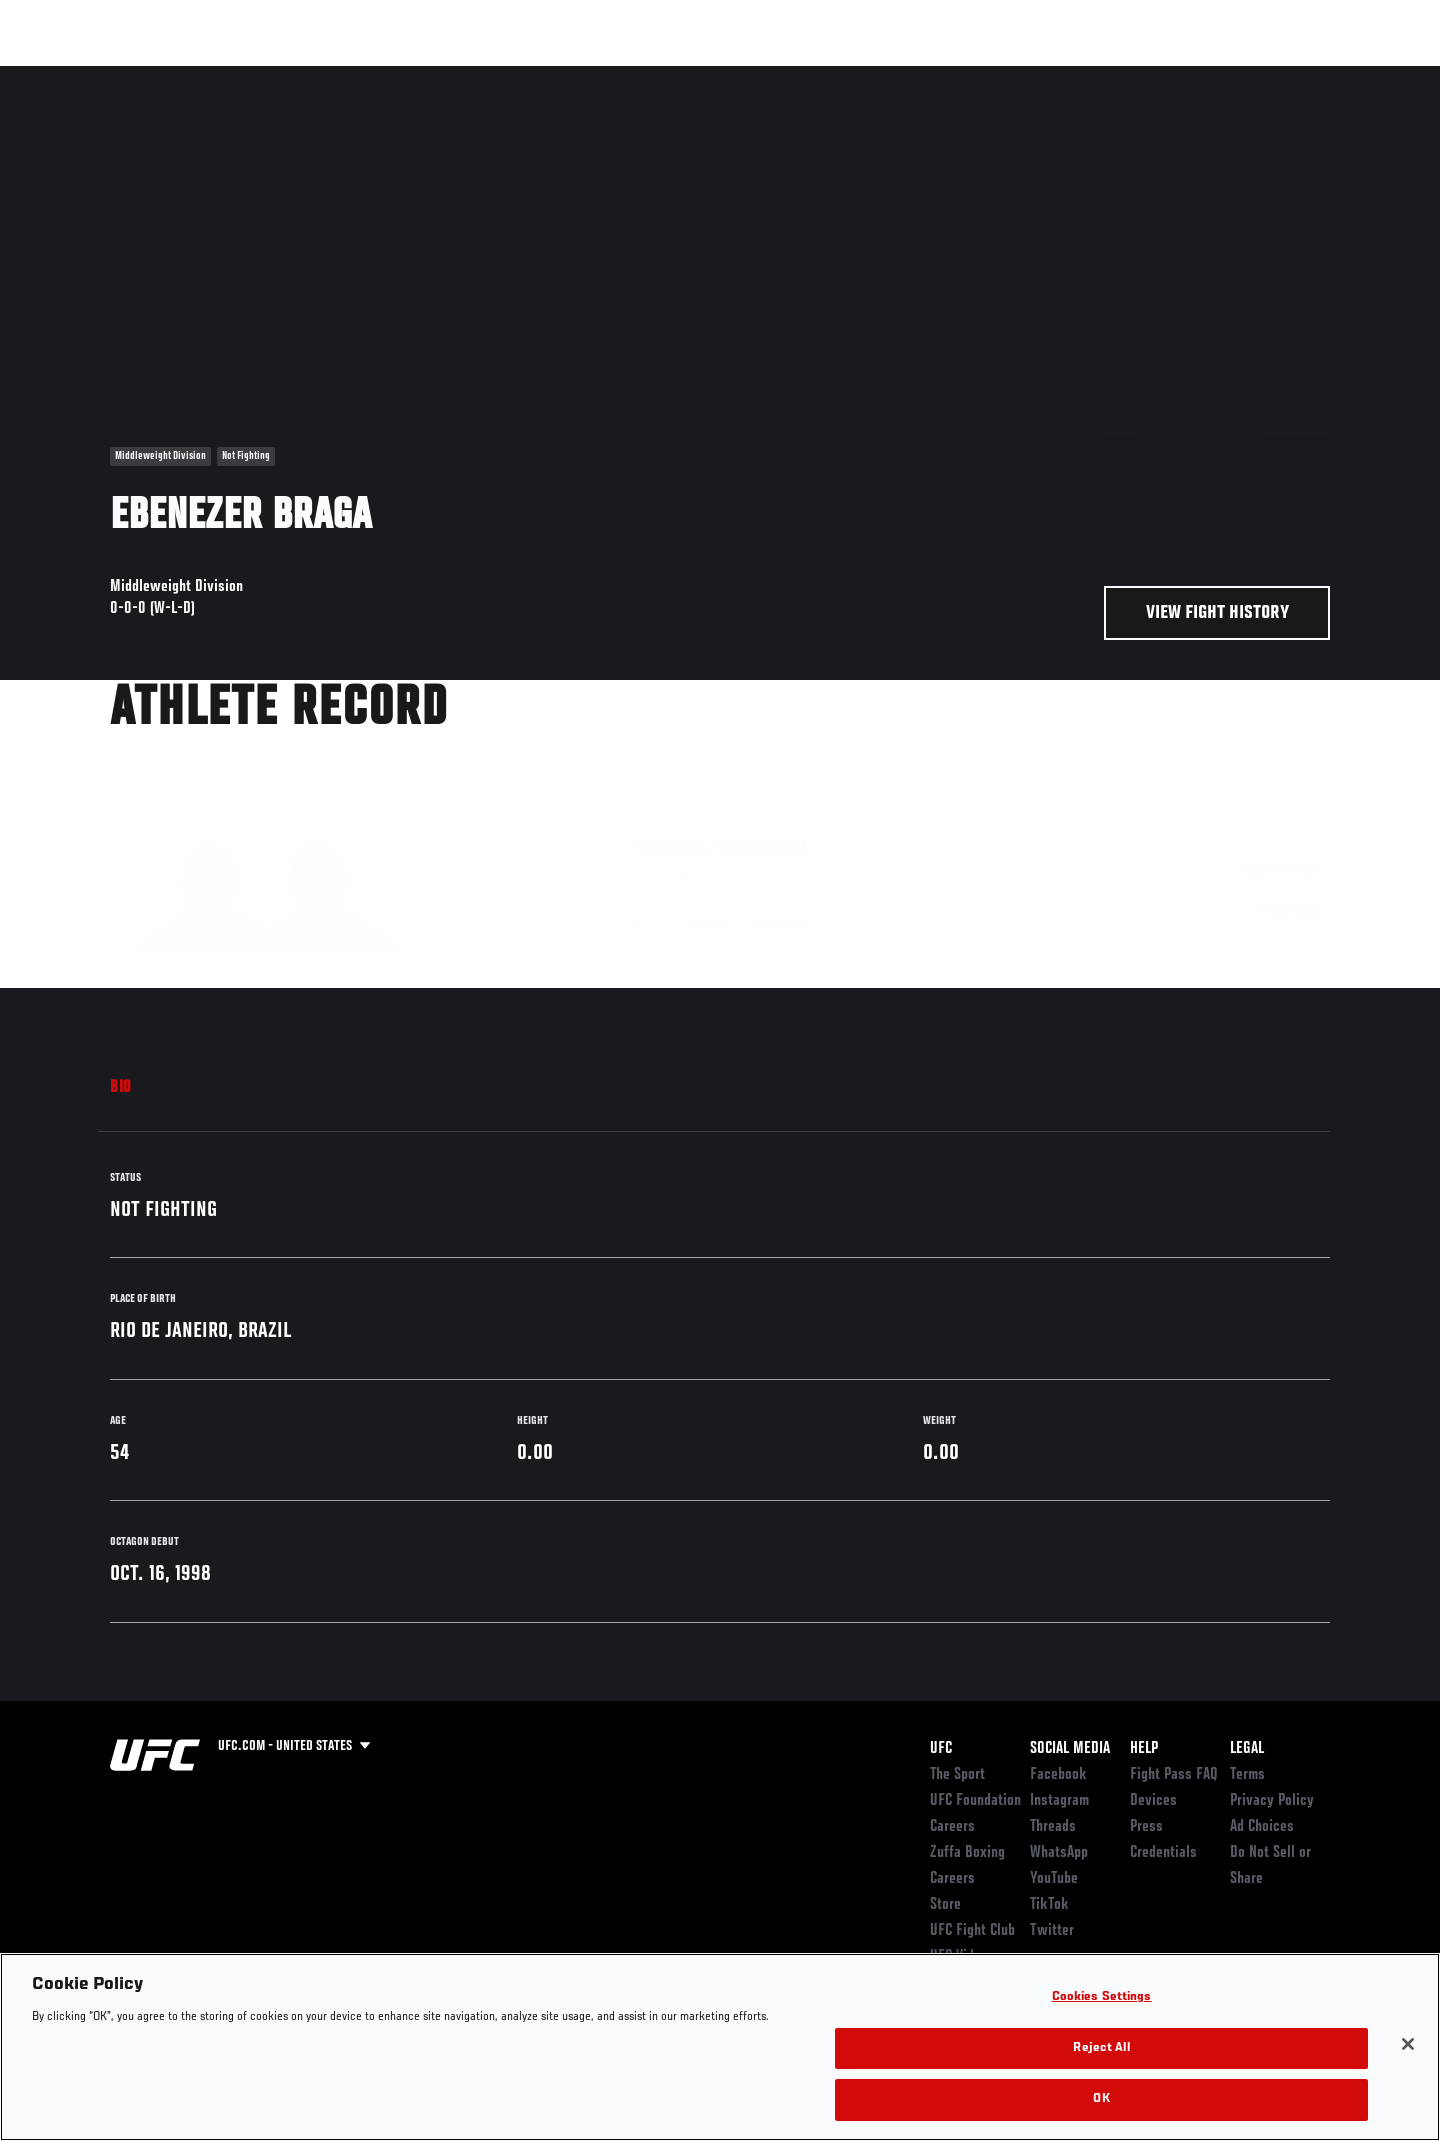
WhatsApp (1059, 1853)
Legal (1247, 1749)
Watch (1101, 76)
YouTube (1054, 1879)
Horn (777, 808)
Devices (1153, 1801)
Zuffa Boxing (1197, 76)
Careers (952, 1827)
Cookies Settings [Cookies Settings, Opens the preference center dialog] (1102, 1997)
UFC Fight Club (972, 1931)
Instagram (1059, 1801)
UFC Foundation (975, 1801)
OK (1101, 2099)
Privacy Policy (1272, 1801)
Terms (1247, 1775)
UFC (941, 1749)
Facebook (1058, 1775)
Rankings (172, 76)
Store (945, 1905)
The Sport (957, 1775)
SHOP (1286, 76)
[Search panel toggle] (1341, 76)
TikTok (1049, 1905)
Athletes (261, 76)
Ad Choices (1262, 1827)
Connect (1020, 76)
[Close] (1408, 2044)
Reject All (1101, 2048)
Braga (672, 808)
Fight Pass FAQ (1174, 1775)
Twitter (1052, 1931)
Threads (1053, 1827)
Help (1144, 1749)
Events (87, 76)
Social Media (1070, 1749)
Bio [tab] (121, 1088)
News (339, 76)
